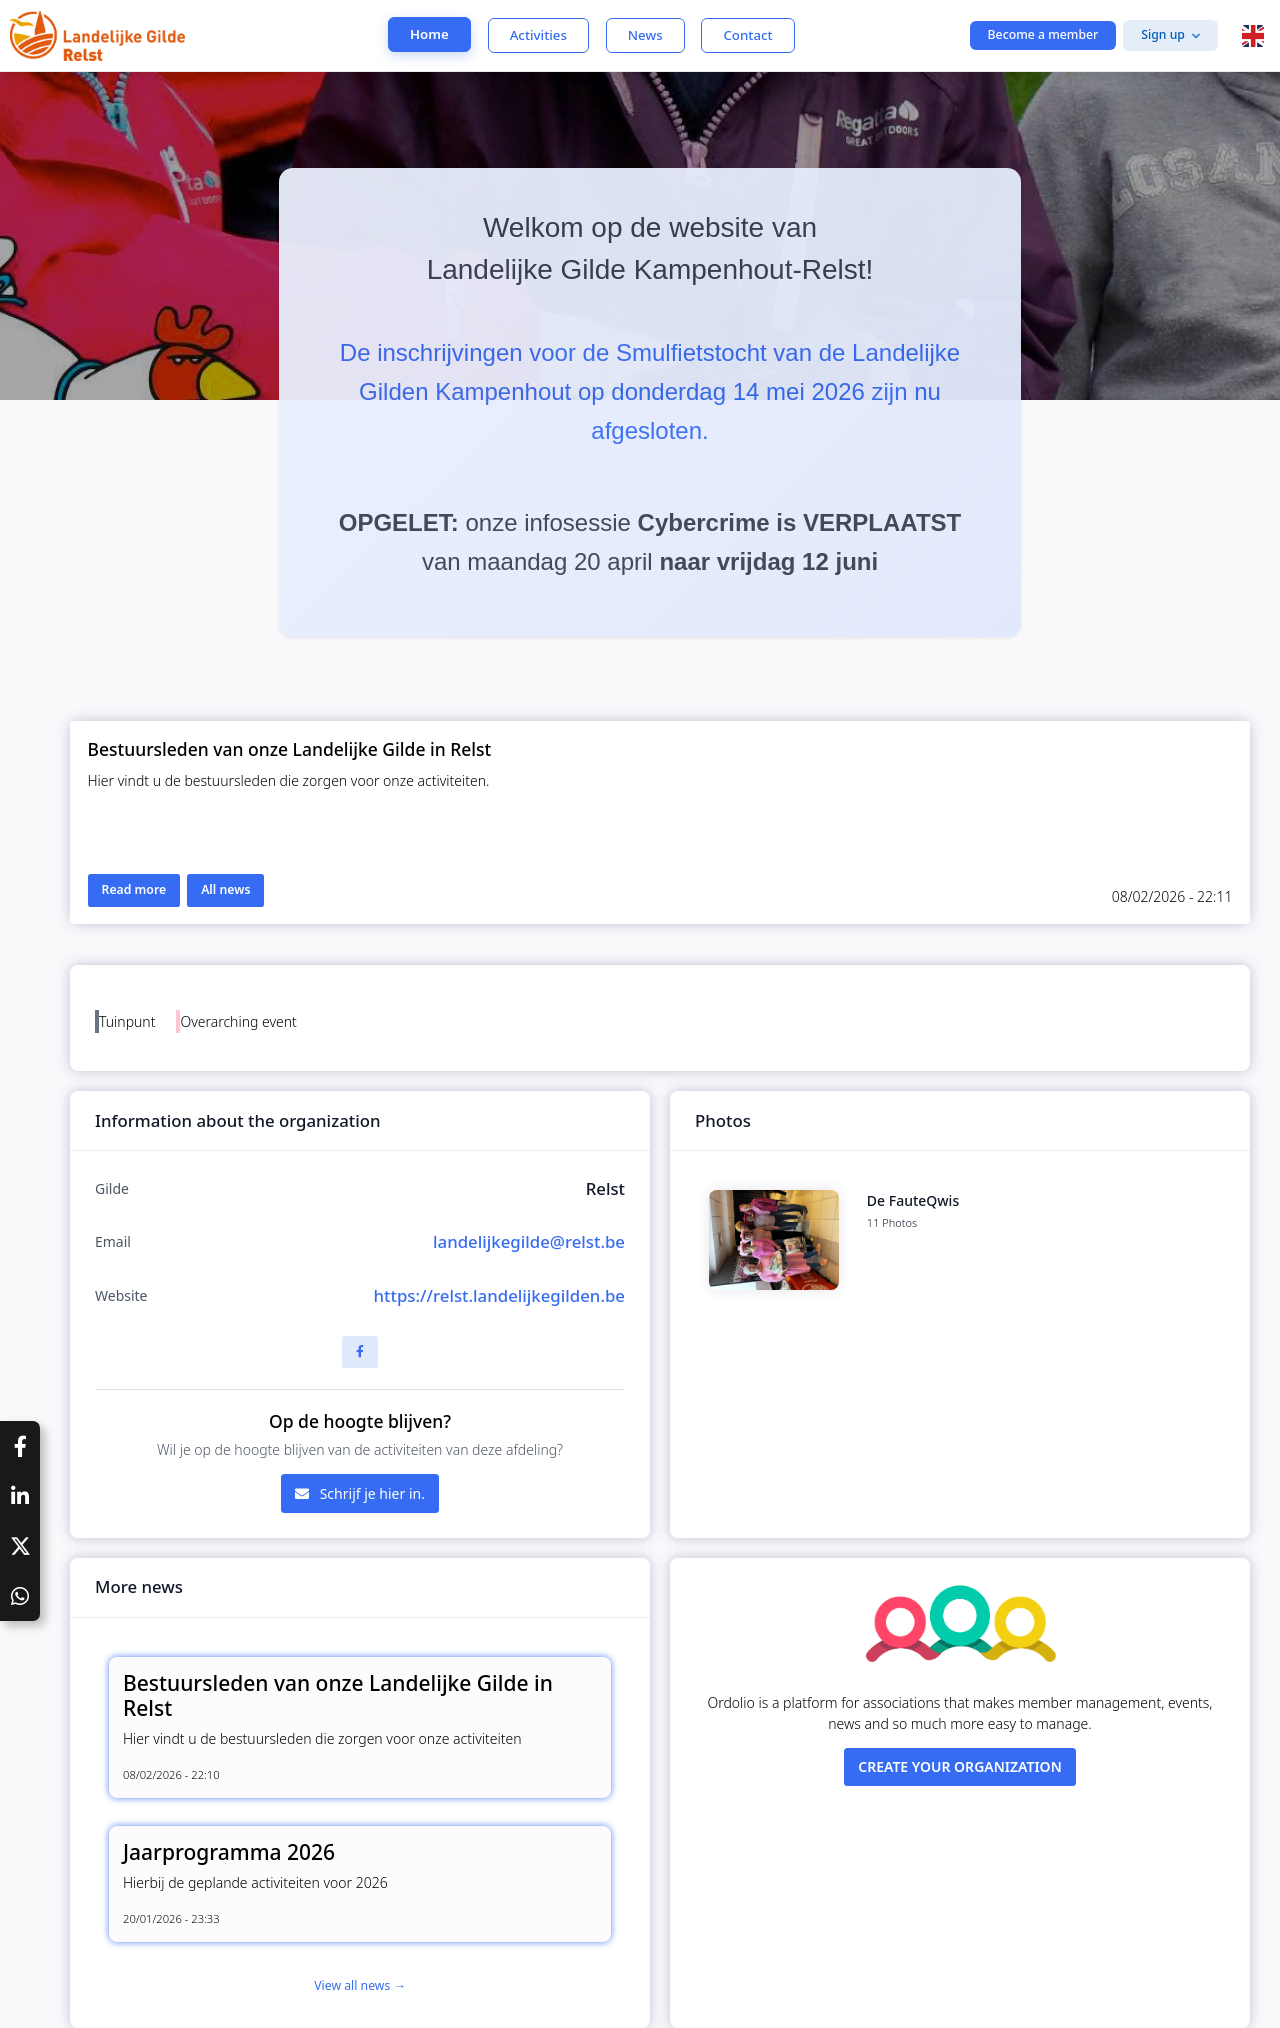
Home (429, 34)
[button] (1253, 36)
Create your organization (960, 1766)
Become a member (1043, 34)
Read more (134, 889)
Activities (538, 35)
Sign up (1163, 34)
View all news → (360, 1985)
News (645, 35)
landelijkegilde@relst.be (529, 1241)
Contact (747, 35)
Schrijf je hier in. (360, 1493)
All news (225, 889)
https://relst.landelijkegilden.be (499, 1295)
